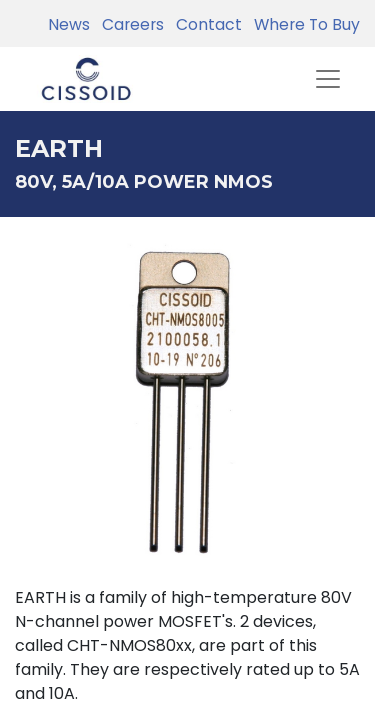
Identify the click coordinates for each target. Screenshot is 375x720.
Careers (129, 24)
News (69, 24)
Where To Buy (303, 24)
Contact (205, 24)
